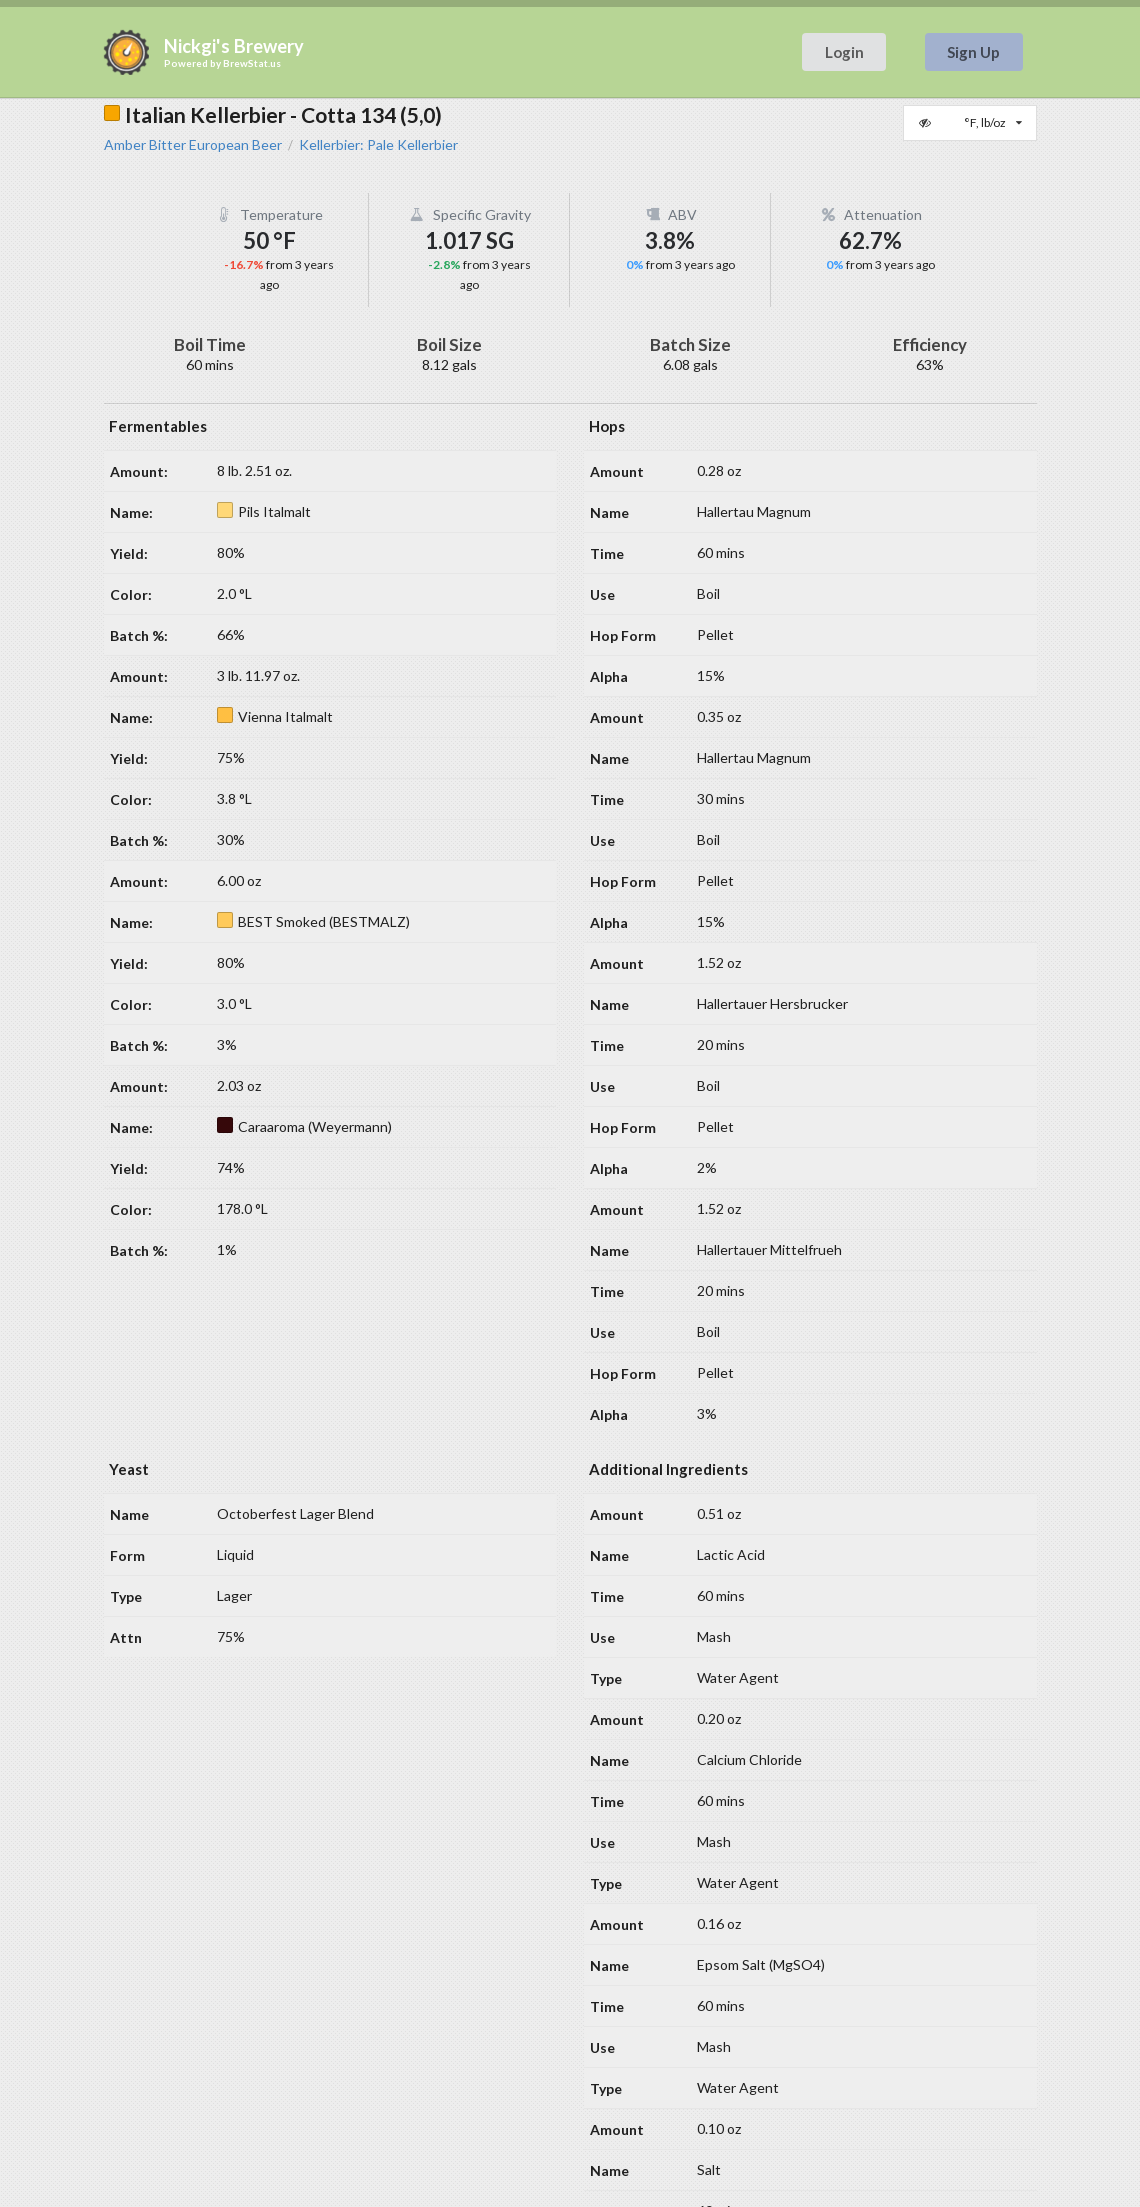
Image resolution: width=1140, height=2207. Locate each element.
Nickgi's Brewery (234, 46)
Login (844, 52)
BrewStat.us (252, 63)
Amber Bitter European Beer (193, 145)
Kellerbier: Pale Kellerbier (378, 145)
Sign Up (973, 52)
